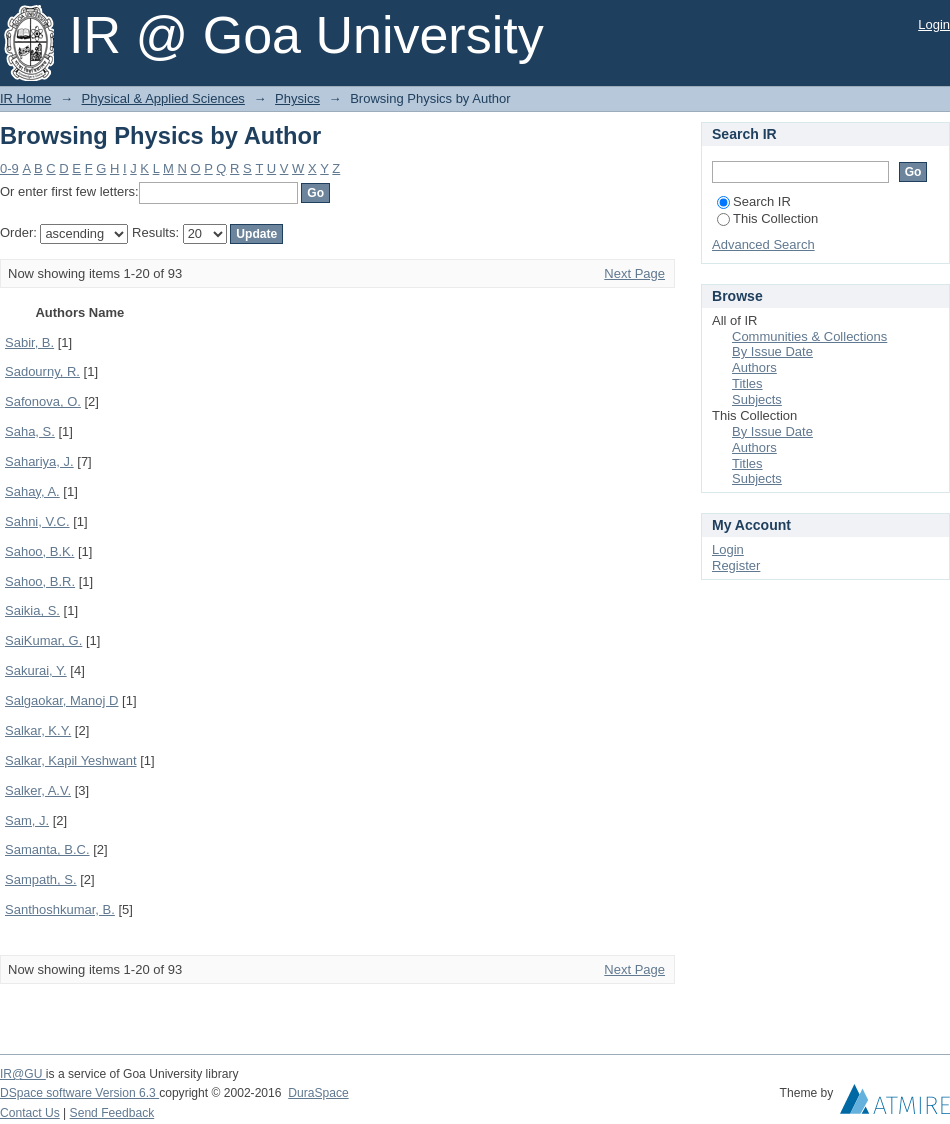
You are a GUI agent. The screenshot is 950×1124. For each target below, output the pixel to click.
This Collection (767, 218)
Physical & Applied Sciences (163, 98)
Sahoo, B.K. (39, 551)
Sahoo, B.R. (40, 581)
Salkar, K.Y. (38, 730)
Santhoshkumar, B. (60, 909)
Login (934, 24)
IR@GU (23, 1074)
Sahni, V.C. (37, 521)
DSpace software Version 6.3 (79, 1093)
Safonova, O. (43, 401)
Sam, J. (27, 820)
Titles (747, 383)
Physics (297, 98)
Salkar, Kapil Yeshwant (71, 760)
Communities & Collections (809, 336)
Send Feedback (112, 1113)
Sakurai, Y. (36, 670)
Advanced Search (763, 244)
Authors (754, 367)
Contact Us (30, 1113)
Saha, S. (30, 431)
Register (736, 565)
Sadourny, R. (42, 371)
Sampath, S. (41, 879)
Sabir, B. (29, 342)
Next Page (634, 273)
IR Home (25, 98)
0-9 (9, 168)
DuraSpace (318, 1093)
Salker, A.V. (38, 790)
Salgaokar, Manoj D (61, 700)
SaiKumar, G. (43, 640)
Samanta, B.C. (47, 849)
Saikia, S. (32, 610)
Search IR (754, 201)
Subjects (757, 399)
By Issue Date (772, 351)
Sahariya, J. (39, 461)
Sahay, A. (32, 491)
